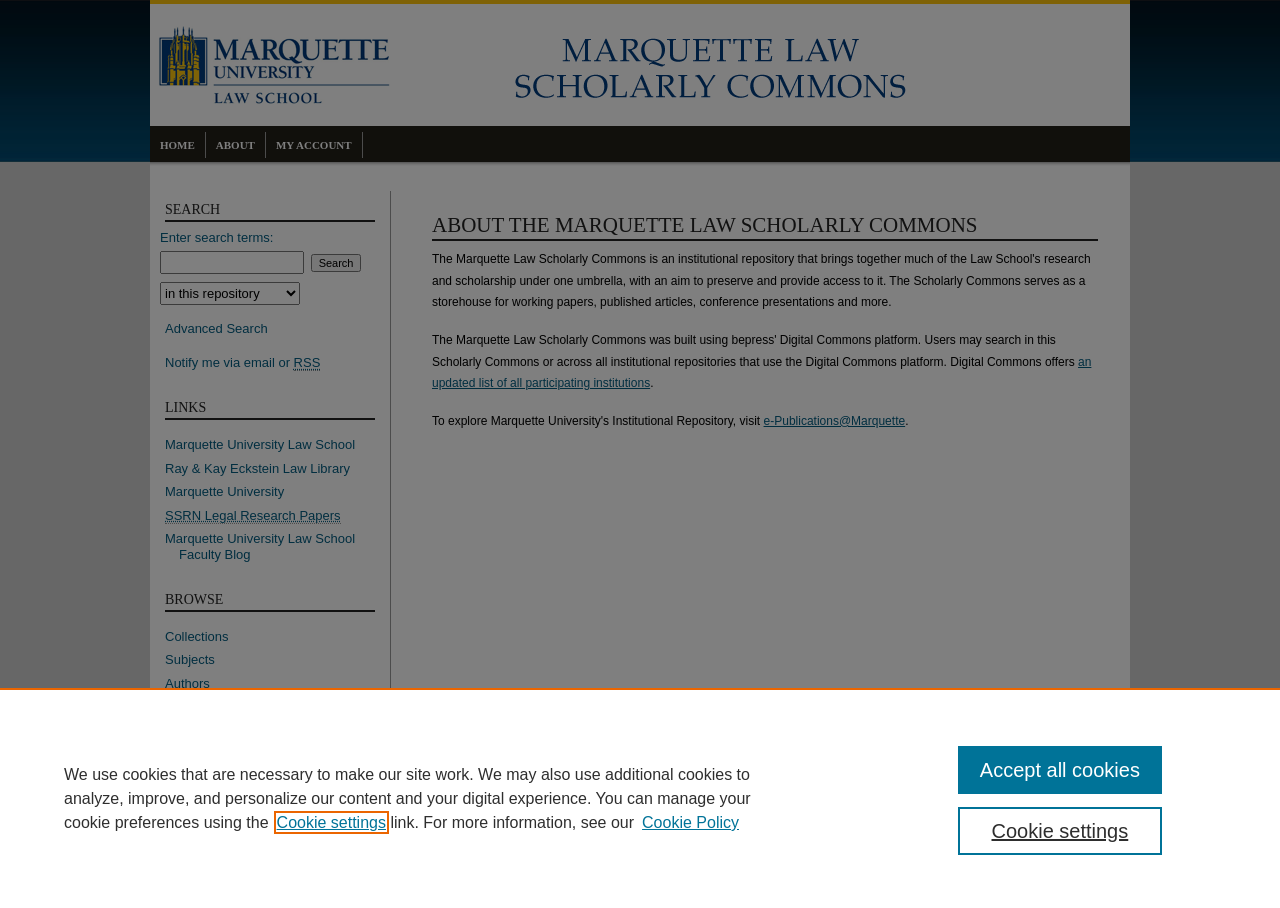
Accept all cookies (1060, 770)
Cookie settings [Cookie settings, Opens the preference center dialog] (1060, 831)
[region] (640, 798)
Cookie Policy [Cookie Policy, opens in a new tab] (690, 822)
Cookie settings (331, 822)
